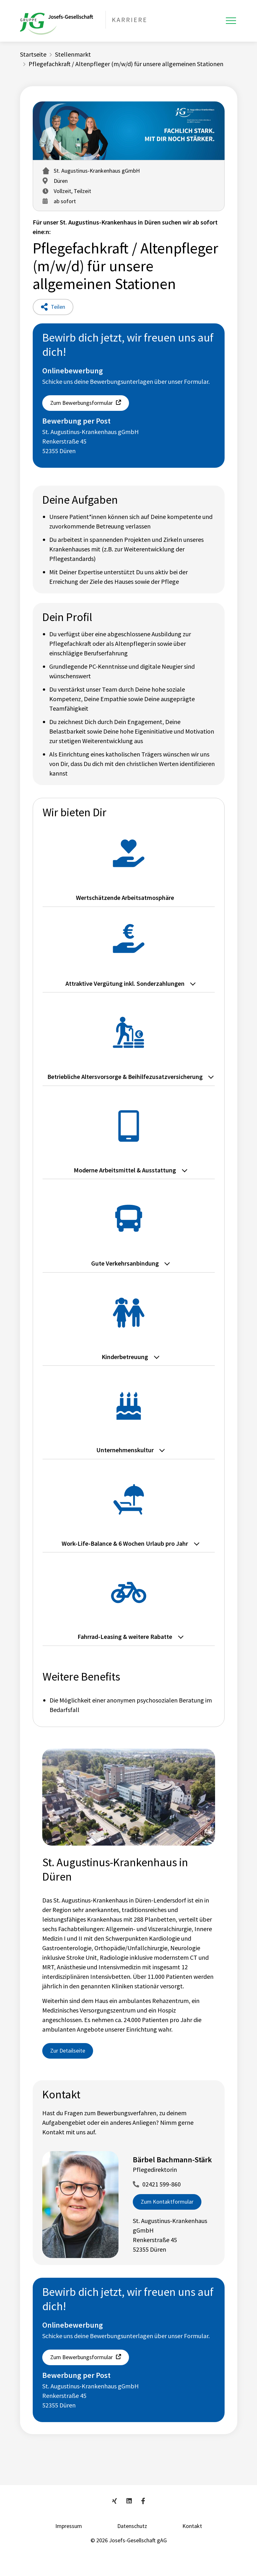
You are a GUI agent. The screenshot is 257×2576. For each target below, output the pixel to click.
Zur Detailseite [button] (67, 2050)
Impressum (68, 2526)
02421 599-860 (161, 2184)
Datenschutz (132, 2526)
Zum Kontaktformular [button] (167, 2201)
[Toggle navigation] (231, 21)
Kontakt (192, 2526)
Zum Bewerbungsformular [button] (81, 402)
